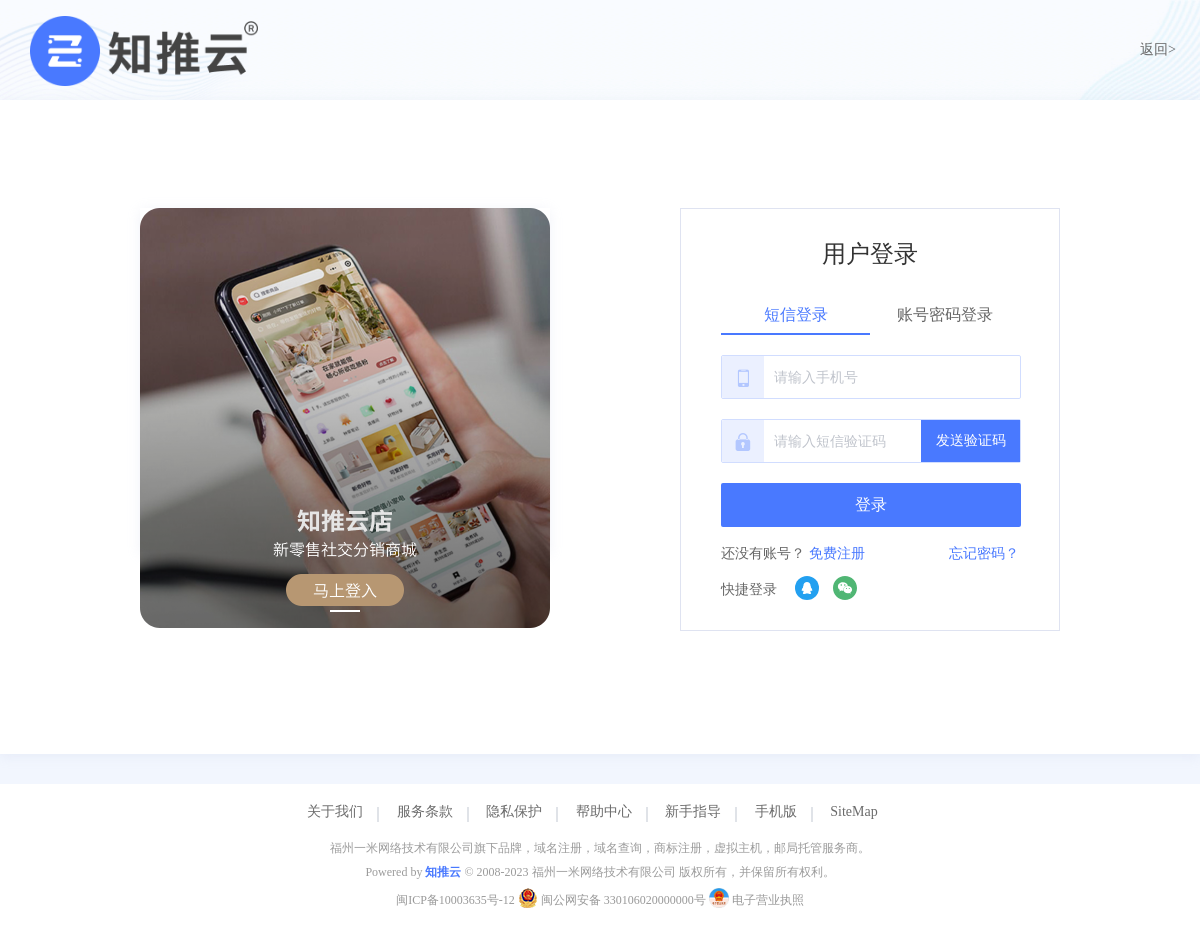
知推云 (443, 872)
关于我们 (335, 811)
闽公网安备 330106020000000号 (613, 900)
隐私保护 (514, 811)
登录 (871, 504)
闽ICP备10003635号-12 (455, 900)
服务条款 (425, 811)
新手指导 (693, 811)
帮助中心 (604, 811)
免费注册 (837, 553)
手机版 (776, 811)
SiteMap (853, 811)
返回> (1158, 49)
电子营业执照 (756, 900)
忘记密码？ (984, 553)
